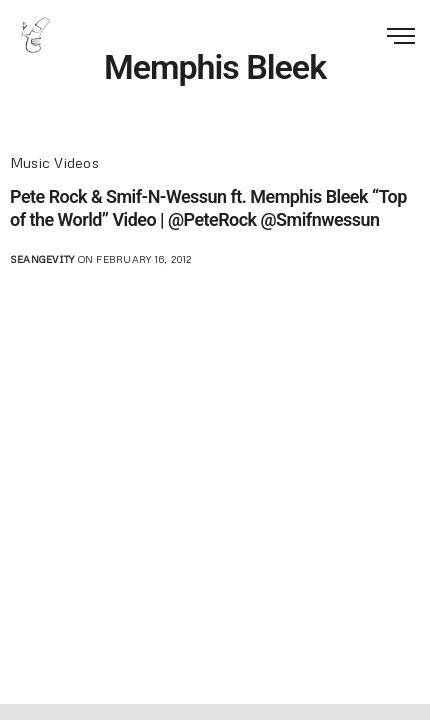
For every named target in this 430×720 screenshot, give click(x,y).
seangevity (42, 259)
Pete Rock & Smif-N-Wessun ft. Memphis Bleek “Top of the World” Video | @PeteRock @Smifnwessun (208, 208)
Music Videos (54, 162)
